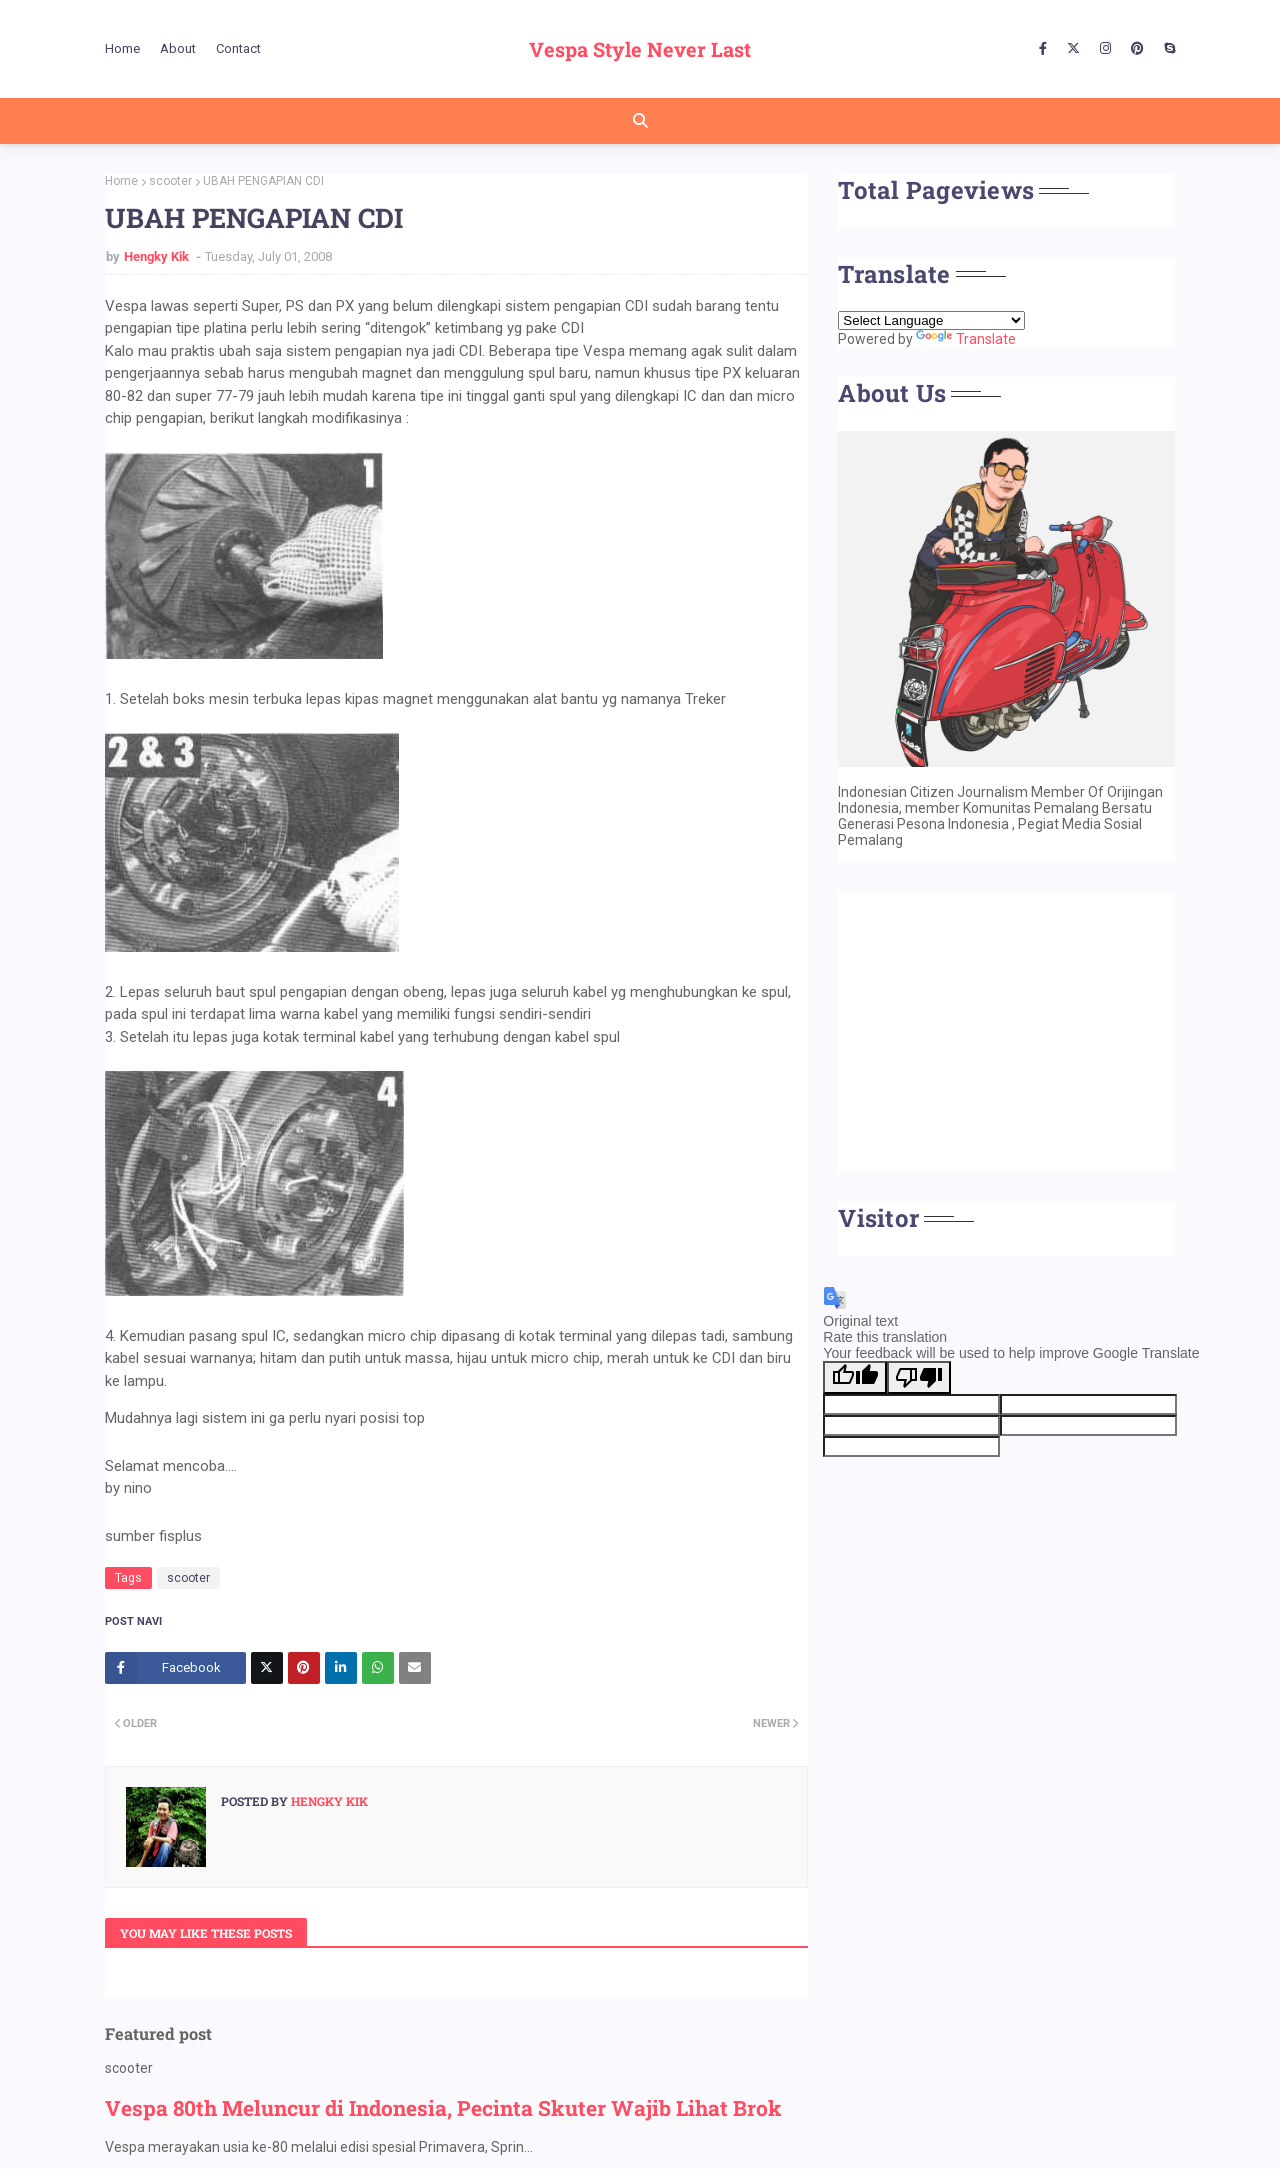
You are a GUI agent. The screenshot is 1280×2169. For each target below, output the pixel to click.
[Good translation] (855, 1377)
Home (122, 48)
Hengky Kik (158, 256)
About (178, 48)
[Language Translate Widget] (931, 320)
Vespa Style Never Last (640, 49)
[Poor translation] (919, 1377)
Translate (966, 339)
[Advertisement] (1006, 1032)
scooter (170, 181)
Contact (238, 48)
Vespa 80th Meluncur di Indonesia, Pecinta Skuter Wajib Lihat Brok (443, 2108)
